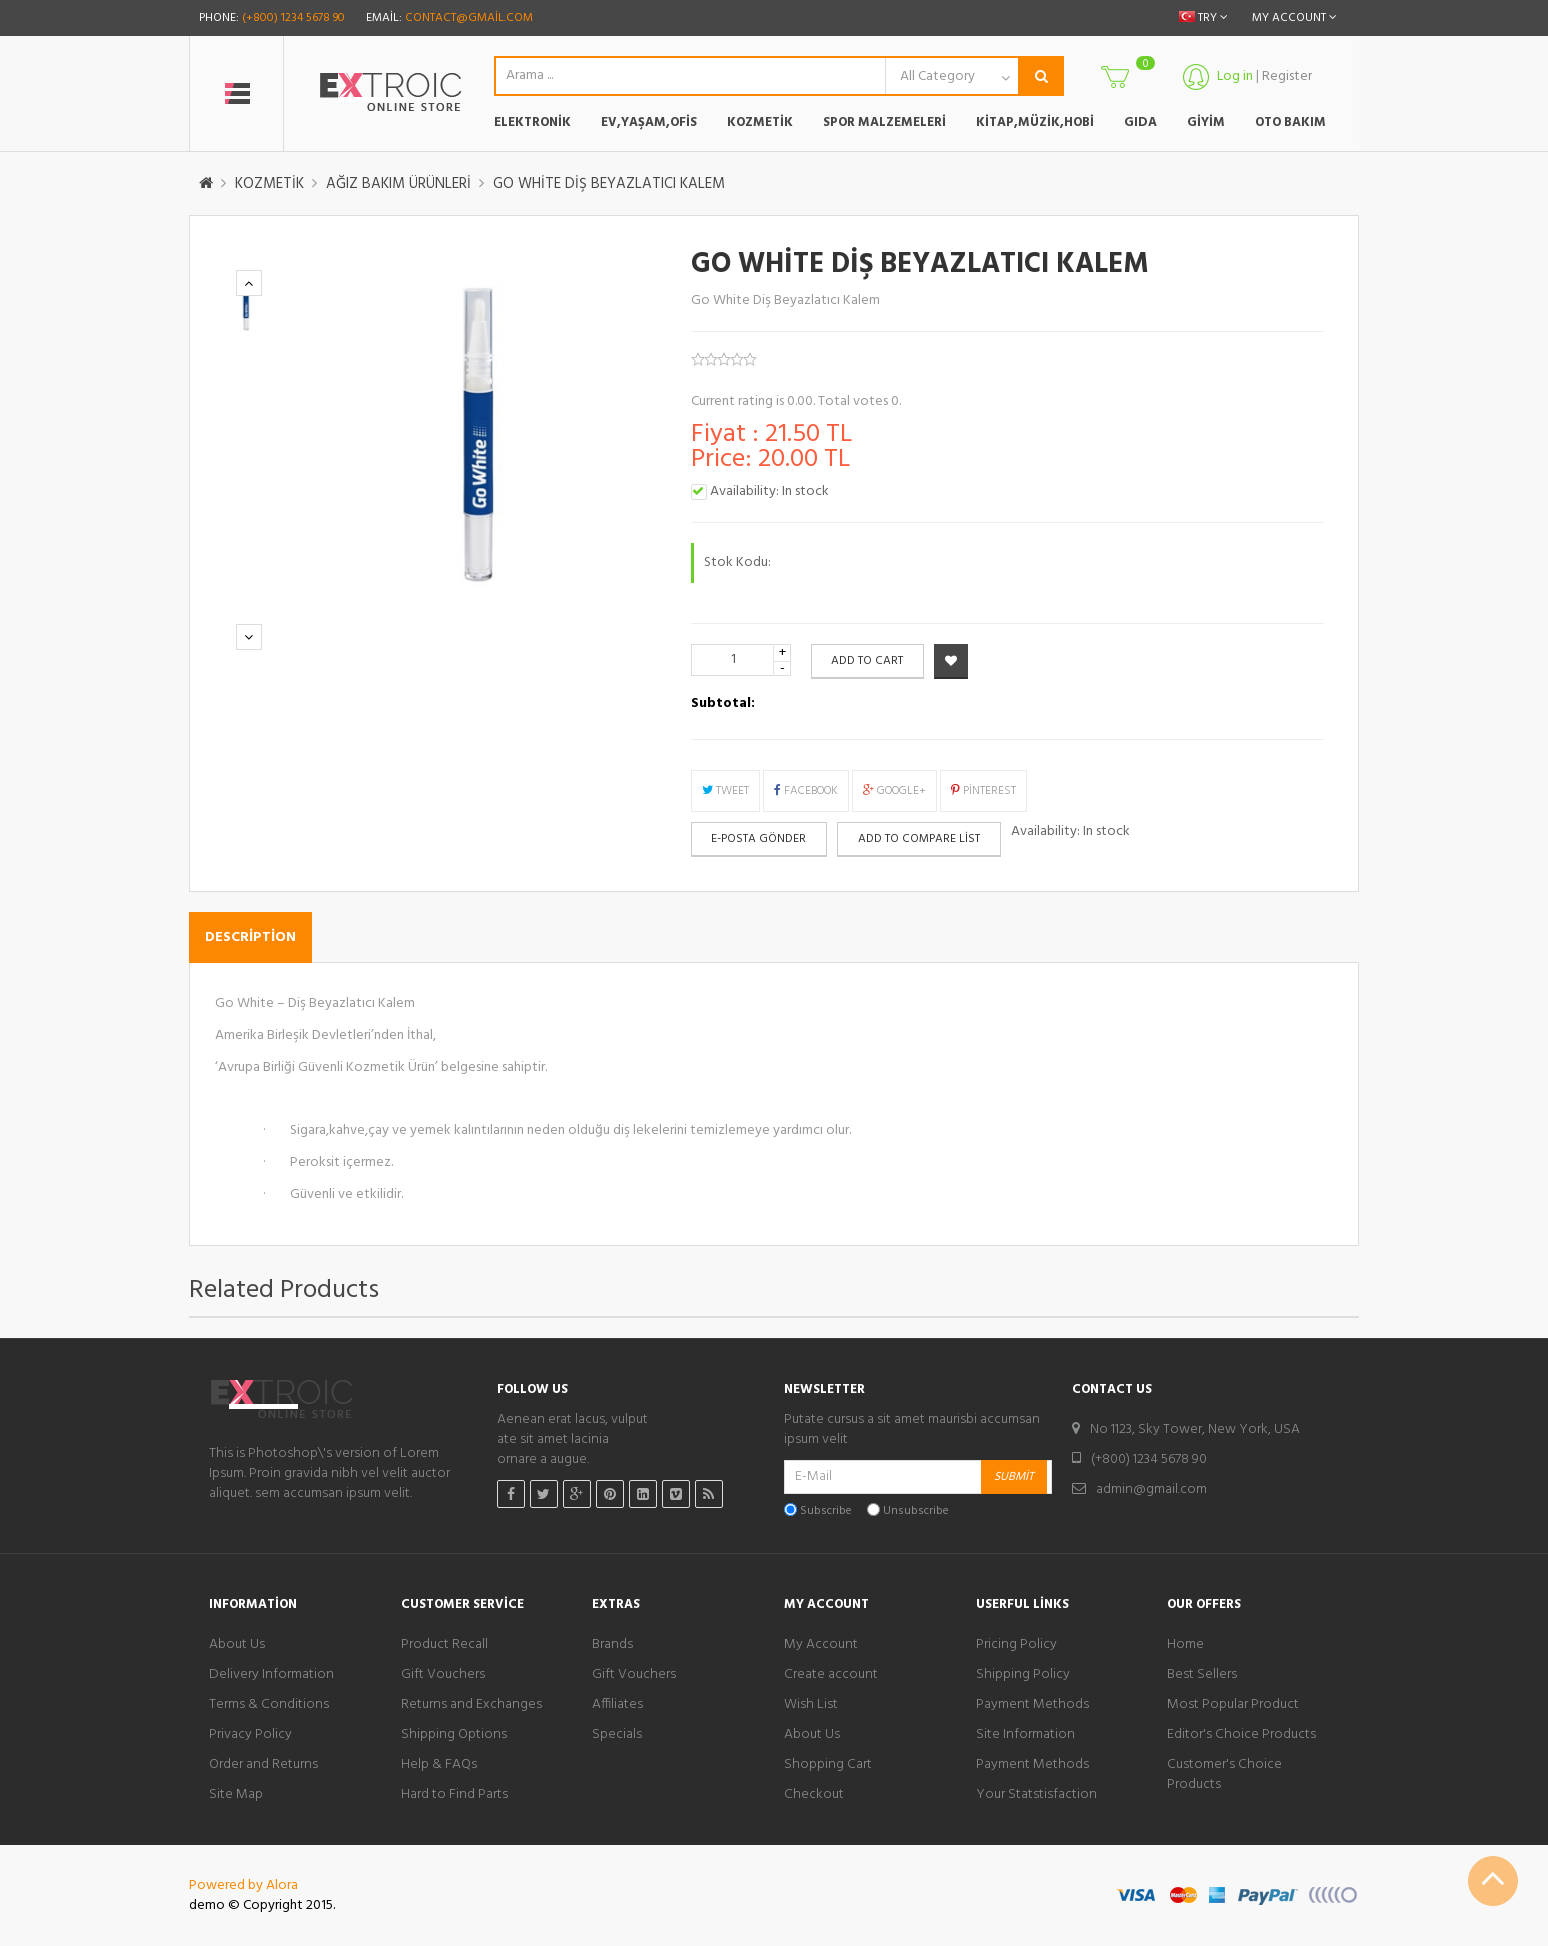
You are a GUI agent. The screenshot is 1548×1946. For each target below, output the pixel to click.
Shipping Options (454, 1735)
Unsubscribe (916, 1511)
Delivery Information (271, 1675)
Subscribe (826, 1511)
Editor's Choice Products (1241, 1735)
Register (1287, 76)
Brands (612, 1645)
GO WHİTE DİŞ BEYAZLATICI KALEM (609, 184)
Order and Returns (263, 1765)
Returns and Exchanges (471, 1705)
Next (249, 637)
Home (1185, 1645)
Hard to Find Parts (454, 1795)
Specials (617, 1735)
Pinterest (983, 791)
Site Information (1025, 1735)
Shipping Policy (1023, 1675)
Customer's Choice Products (1224, 1775)
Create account (831, 1675)
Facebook (806, 791)
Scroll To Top (1493, 1881)
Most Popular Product (1233, 1705)
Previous (249, 283)
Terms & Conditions (269, 1705)
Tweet (725, 791)
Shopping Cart (828, 1765)
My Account (821, 1645)
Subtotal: (723, 704)
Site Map (236, 1795)
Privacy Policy (250, 1735)
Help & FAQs (439, 1765)
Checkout (814, 1795)
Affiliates (617, 1705)
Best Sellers (1202, 1675)
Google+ (894, 791)
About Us (237, 1645)
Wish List (811, 1705)
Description (250, 937)
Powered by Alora (243, 1885)
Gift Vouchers (443, 1675)
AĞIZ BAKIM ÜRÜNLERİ (398, 184)
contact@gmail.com (469, 18)
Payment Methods (1032, 1705)
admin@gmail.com (1151, 1489)
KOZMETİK (269, 184)
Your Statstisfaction (1036, 1795)
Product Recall (444, 1645)
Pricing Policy (1016, 1645)
